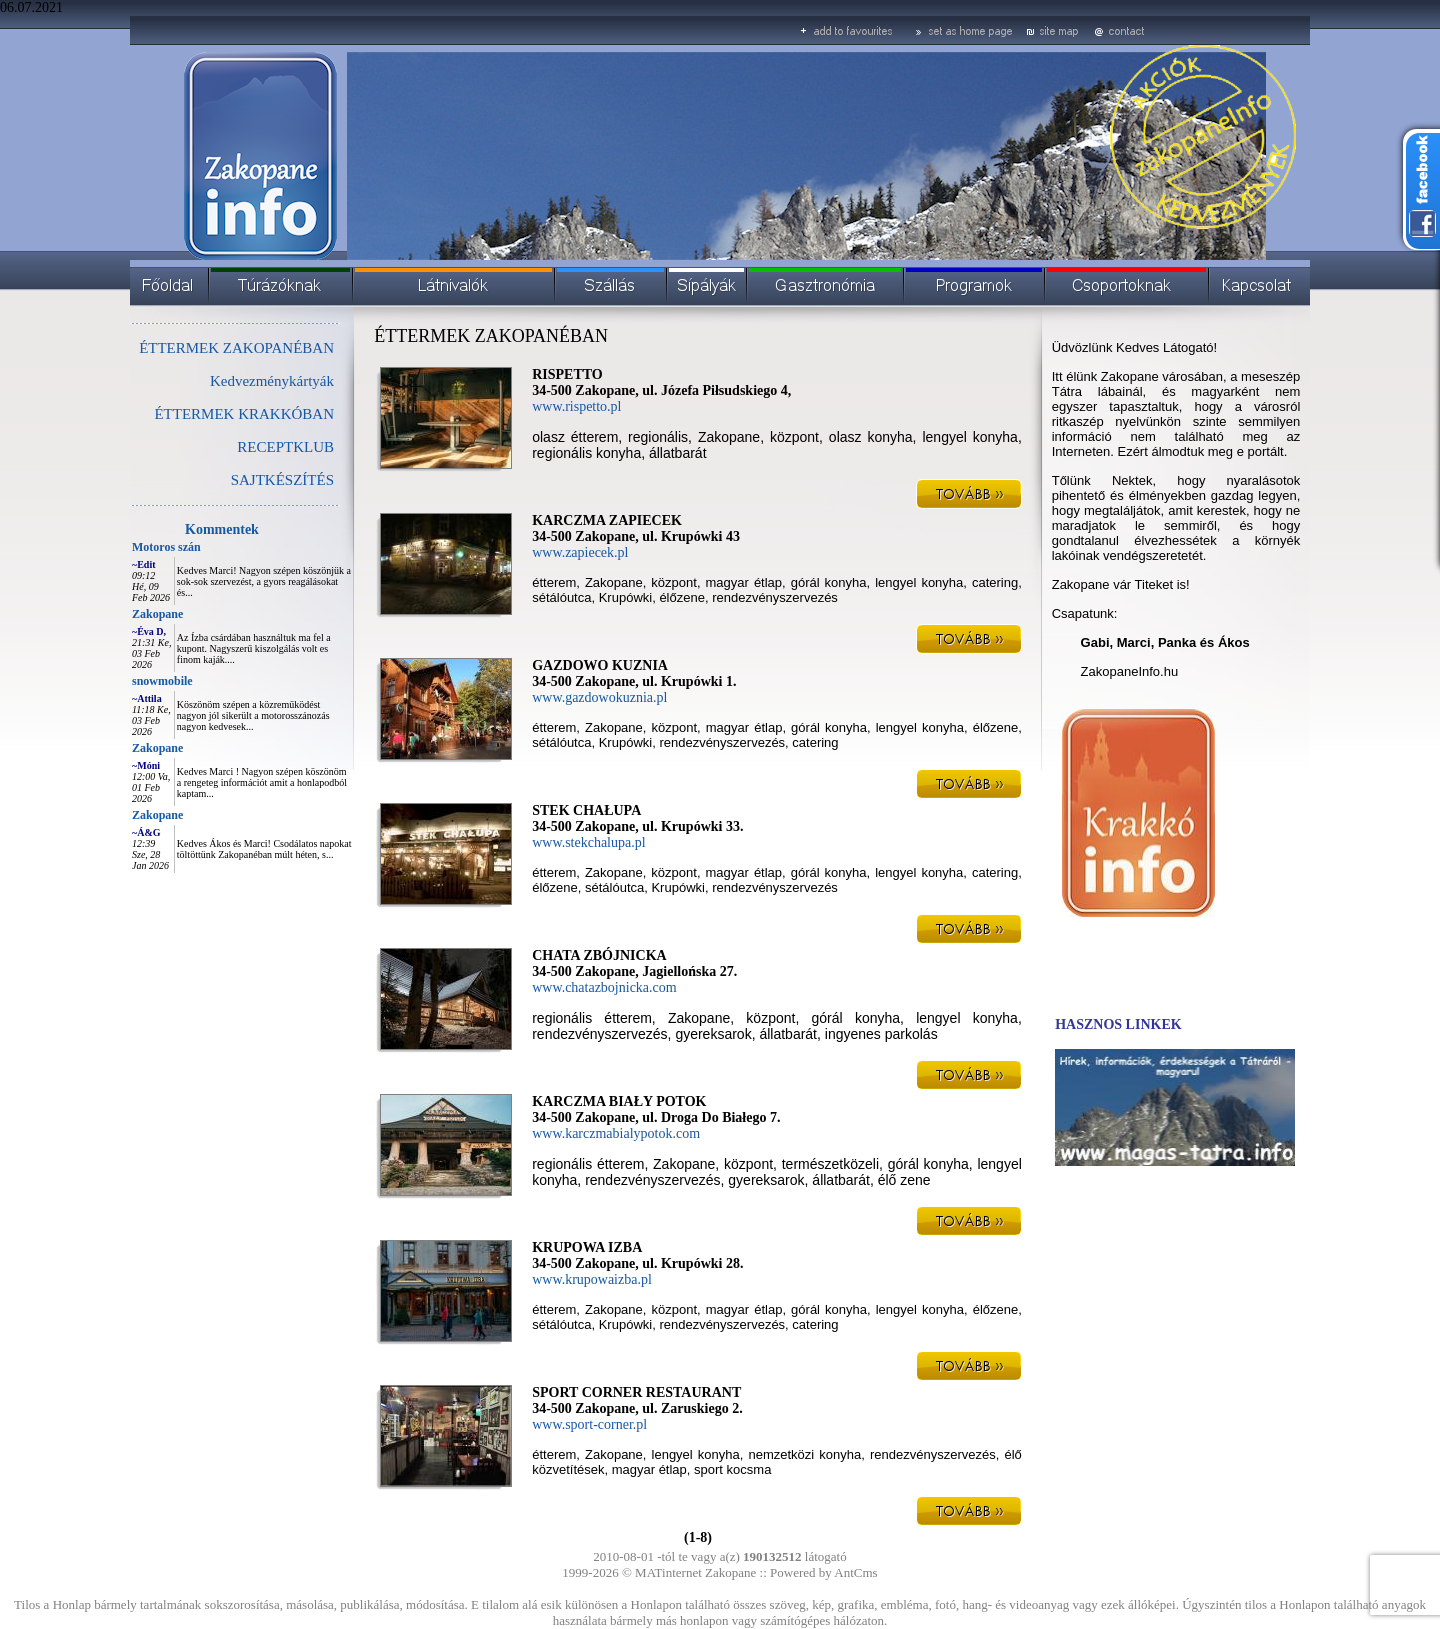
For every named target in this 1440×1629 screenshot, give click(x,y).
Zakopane (157, 614)
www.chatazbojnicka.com (604, 987)
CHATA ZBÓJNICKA (599, 955)
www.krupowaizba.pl (592, 1279)
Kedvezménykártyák (272, 381)
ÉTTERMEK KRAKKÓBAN (244, 414)
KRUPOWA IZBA (587, 1247)
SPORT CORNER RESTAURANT (636, 1392)
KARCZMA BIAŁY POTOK (619, 1101)
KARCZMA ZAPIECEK (607, 520)
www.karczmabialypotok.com (616, 1133)
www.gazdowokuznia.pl (599, 697)
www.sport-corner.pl (589, 1424)
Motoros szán (166, 547)
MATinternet (668, 1572)
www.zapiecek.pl (580, 552)
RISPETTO (567, 374)
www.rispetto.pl (576, 406)
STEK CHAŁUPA (586, 810)
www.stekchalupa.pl (588, 842)
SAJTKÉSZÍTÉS (282, 480)
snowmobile (162, 681)
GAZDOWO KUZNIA (600, 665)
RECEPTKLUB (285, 447)
